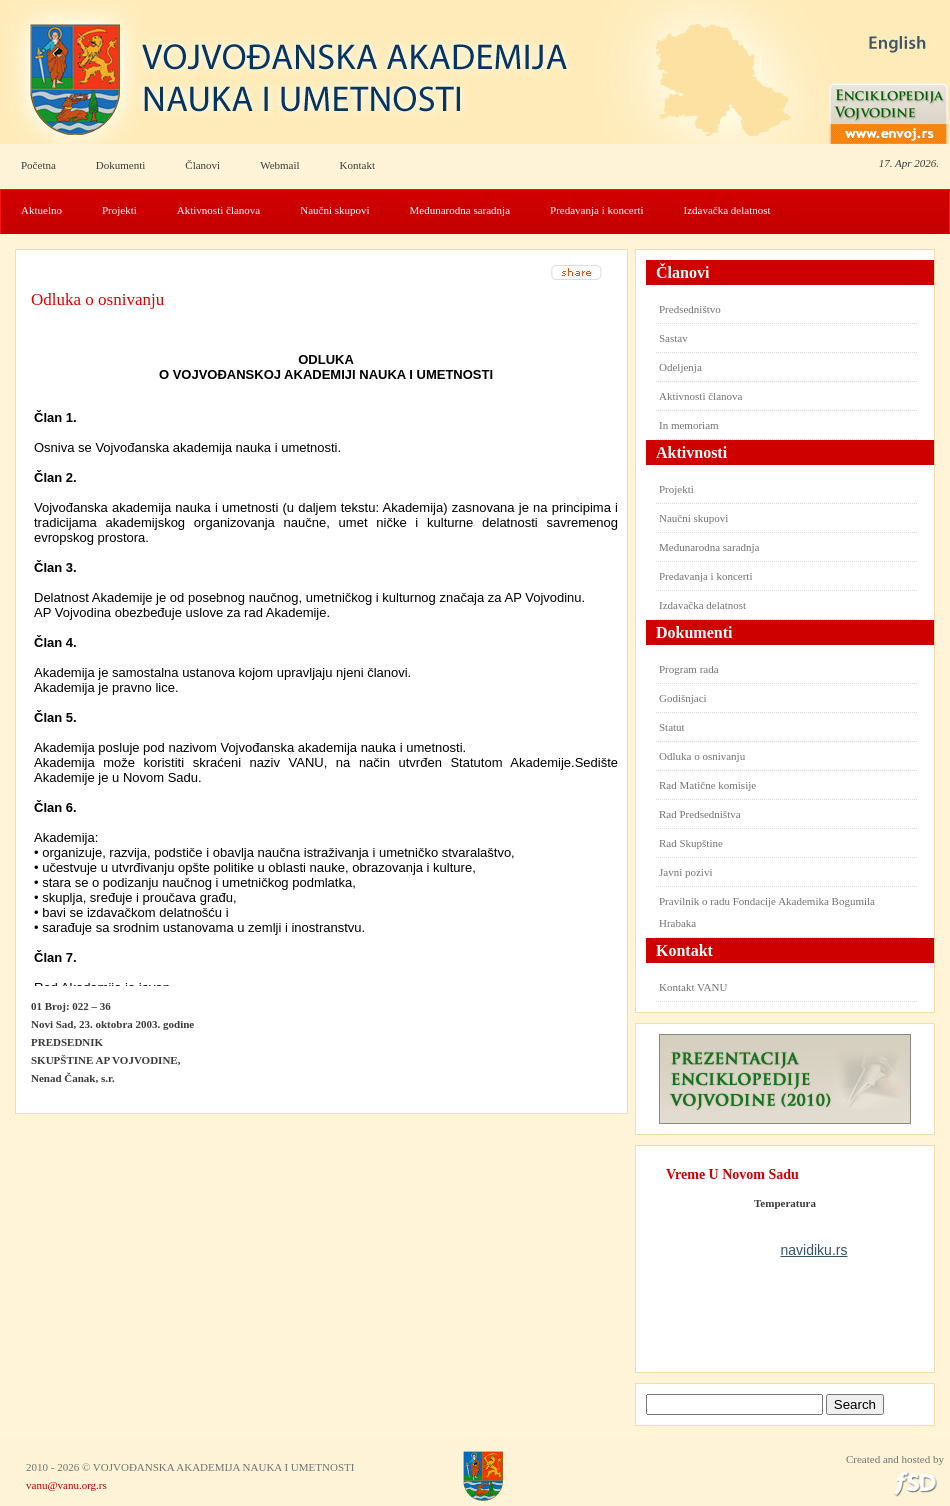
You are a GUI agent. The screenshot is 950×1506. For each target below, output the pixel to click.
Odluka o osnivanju (97, 299)
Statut (672, 727)
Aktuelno (41, 210)
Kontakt (357, 165)
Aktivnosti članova (218, 210)
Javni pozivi (685, 872)
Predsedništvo (690, 309)
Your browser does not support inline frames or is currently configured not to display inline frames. (326, 661)
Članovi (202, 165)
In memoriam (689, 425)
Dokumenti (121, 165)
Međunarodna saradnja (460, 210)
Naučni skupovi (334, 210)
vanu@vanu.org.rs (66, 1485)
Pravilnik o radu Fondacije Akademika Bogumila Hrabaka (767, 912)
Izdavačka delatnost (727, 210)
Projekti (119, 210)
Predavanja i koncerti (596, 210)
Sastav (673, 338)
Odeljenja (680, 367)
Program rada (689, 669)
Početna (38, 165)
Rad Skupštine (691, 843)
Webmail (279, 165)
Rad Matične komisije (707, 785)
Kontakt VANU (693, 987)
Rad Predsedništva (700, 814)
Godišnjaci (683, 698)
